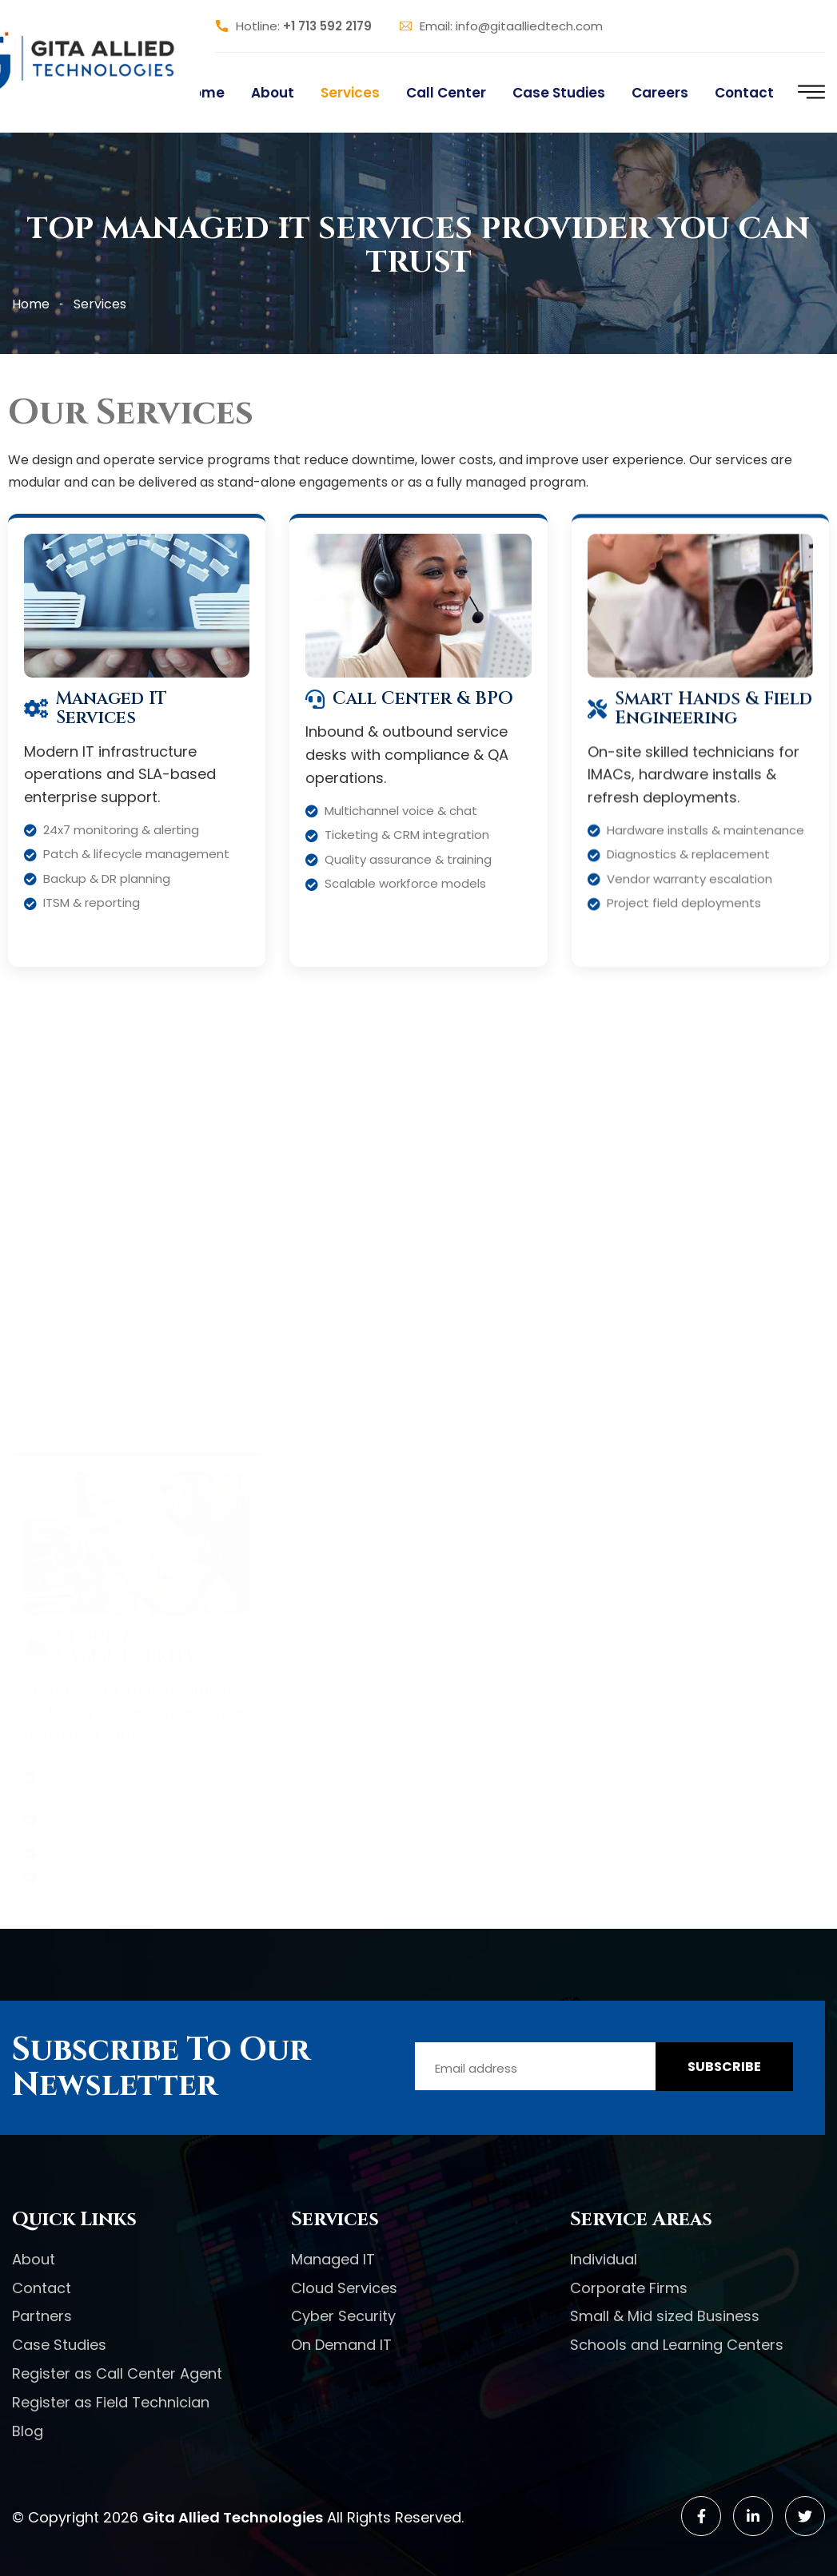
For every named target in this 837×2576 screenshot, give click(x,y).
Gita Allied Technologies (232, 2517)
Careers (660, 92)
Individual (603, 2259)
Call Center (446, 92)
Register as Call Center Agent (117, 2373)
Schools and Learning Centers (676, 2345)
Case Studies (558, 92)
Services (350, 92)
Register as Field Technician (110, 2402)
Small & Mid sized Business (664, 2316)
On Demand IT (341, 2345)
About (272, 92)
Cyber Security (343, 2316)
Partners (42, 2316)
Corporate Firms (629, 2288)
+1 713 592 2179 (327, 26)
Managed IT (333, 2259)
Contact (744, 92)
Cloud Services (344, 2288)
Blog (27, 2431)
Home (204, 92)
